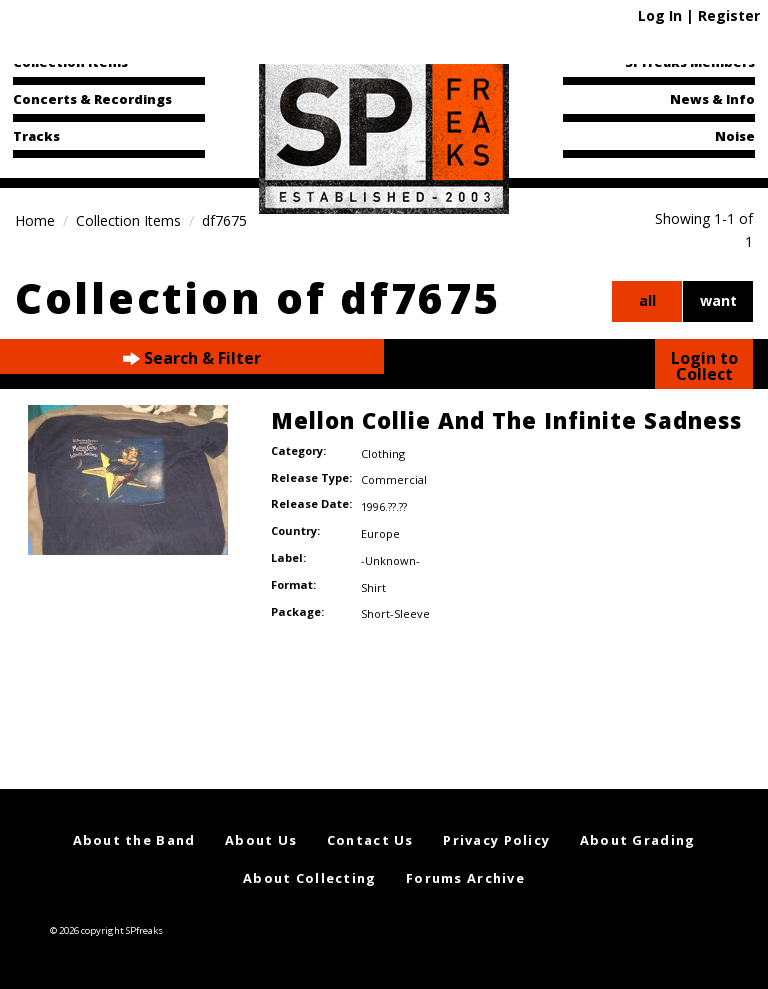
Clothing (383, 453)
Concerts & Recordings (92, 99)
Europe (380, 533)
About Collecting (309, 878)
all (647, 300)
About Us (261, 840)
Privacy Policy (496, 840)
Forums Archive (465, 878)
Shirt (373, 587)
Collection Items (70, 62)
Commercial (394, 479)
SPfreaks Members (690, 62)
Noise (735, 136)
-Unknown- (390, 560)
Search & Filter (192, 358)
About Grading (638, 840)
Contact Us (370, 840)
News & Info (712, 99)
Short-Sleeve (395, 613)
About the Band (134, 840)
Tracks (36, 136)
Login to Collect (704, 366)
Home (35, 220)
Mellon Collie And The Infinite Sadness (506, 420)
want (718, 300)
